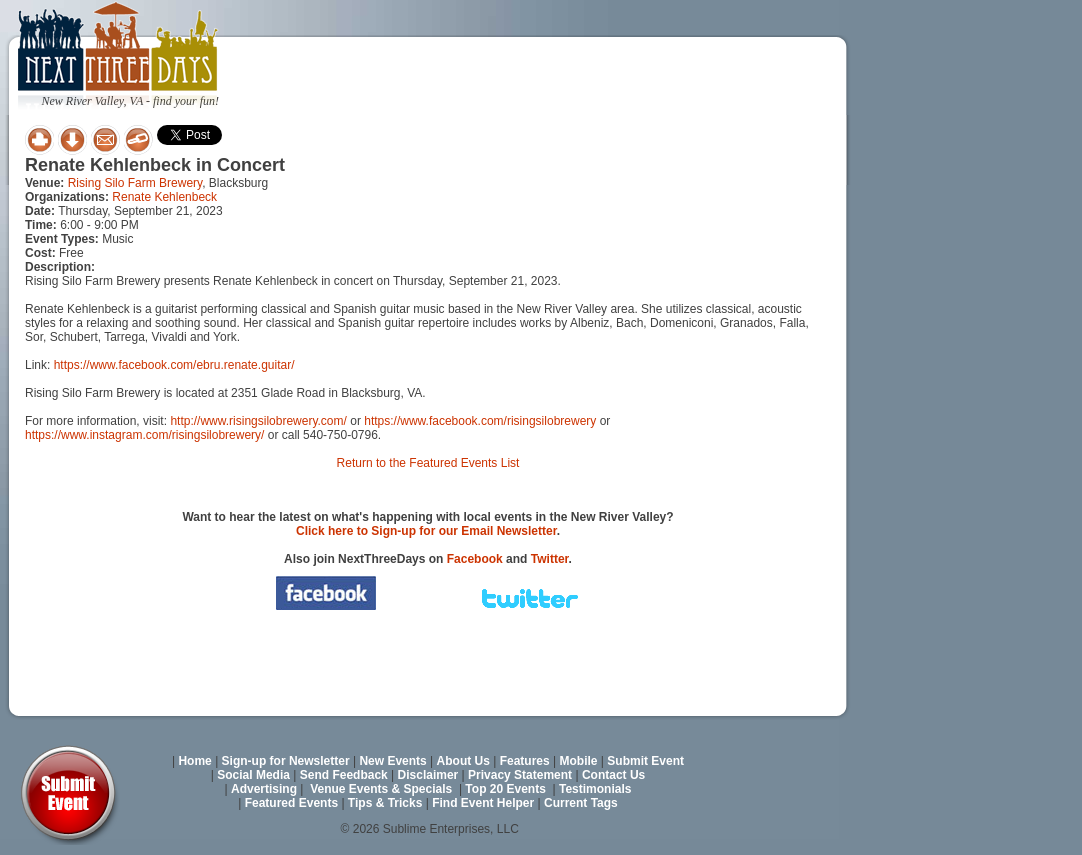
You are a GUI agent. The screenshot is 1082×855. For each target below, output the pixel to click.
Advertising (264, 789)
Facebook (475, 559)
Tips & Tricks (385, 803)
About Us (463, 761)
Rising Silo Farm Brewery (135, 183)
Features (525, 761)
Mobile (579, 761)
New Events (392, 761)
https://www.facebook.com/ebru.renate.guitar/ (174, 365)
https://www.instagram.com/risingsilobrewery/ (144, 435)
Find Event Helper (483, 803)
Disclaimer (428, 775)
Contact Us (613, 775)
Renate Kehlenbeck (164, 197)
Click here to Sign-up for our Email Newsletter (426, 531)
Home (194, 761)
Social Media (253, 775)
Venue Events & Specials (381, 789)
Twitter (550, 559)
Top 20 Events (505, 789)
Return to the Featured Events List (428, 463)
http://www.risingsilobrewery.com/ (258, 421)
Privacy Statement (520, 775)
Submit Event (645, 761)
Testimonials (595, 789)
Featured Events (291, 803)
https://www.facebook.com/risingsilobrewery (480, 421)
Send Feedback (344, 775)
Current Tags (581, 803)
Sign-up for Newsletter (286, 761)
